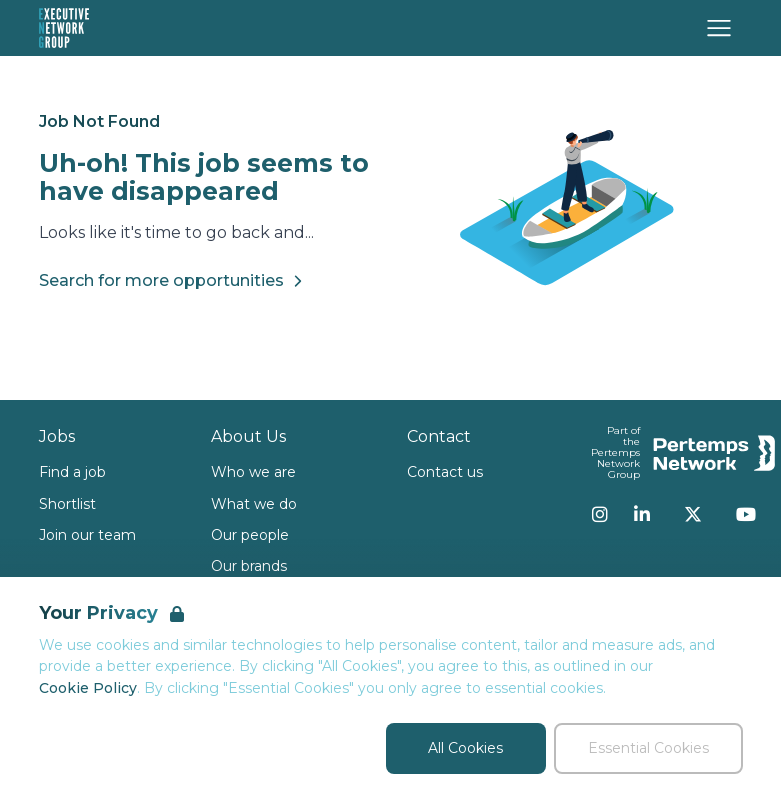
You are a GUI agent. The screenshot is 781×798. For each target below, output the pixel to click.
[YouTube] (746, 514)
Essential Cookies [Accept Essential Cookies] (648, 748)
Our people (250, 535)
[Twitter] (693, 514)
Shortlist (67, 504)
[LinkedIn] (642, 514)
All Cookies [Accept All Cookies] (465, 748)
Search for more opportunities (173, 281)
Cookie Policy (88, 688)
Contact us (445, 472)
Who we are (253, 472)
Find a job (72, 472)
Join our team (87, 535)
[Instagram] (600, 514)
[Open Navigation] (719, 28)
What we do (254, 504)
